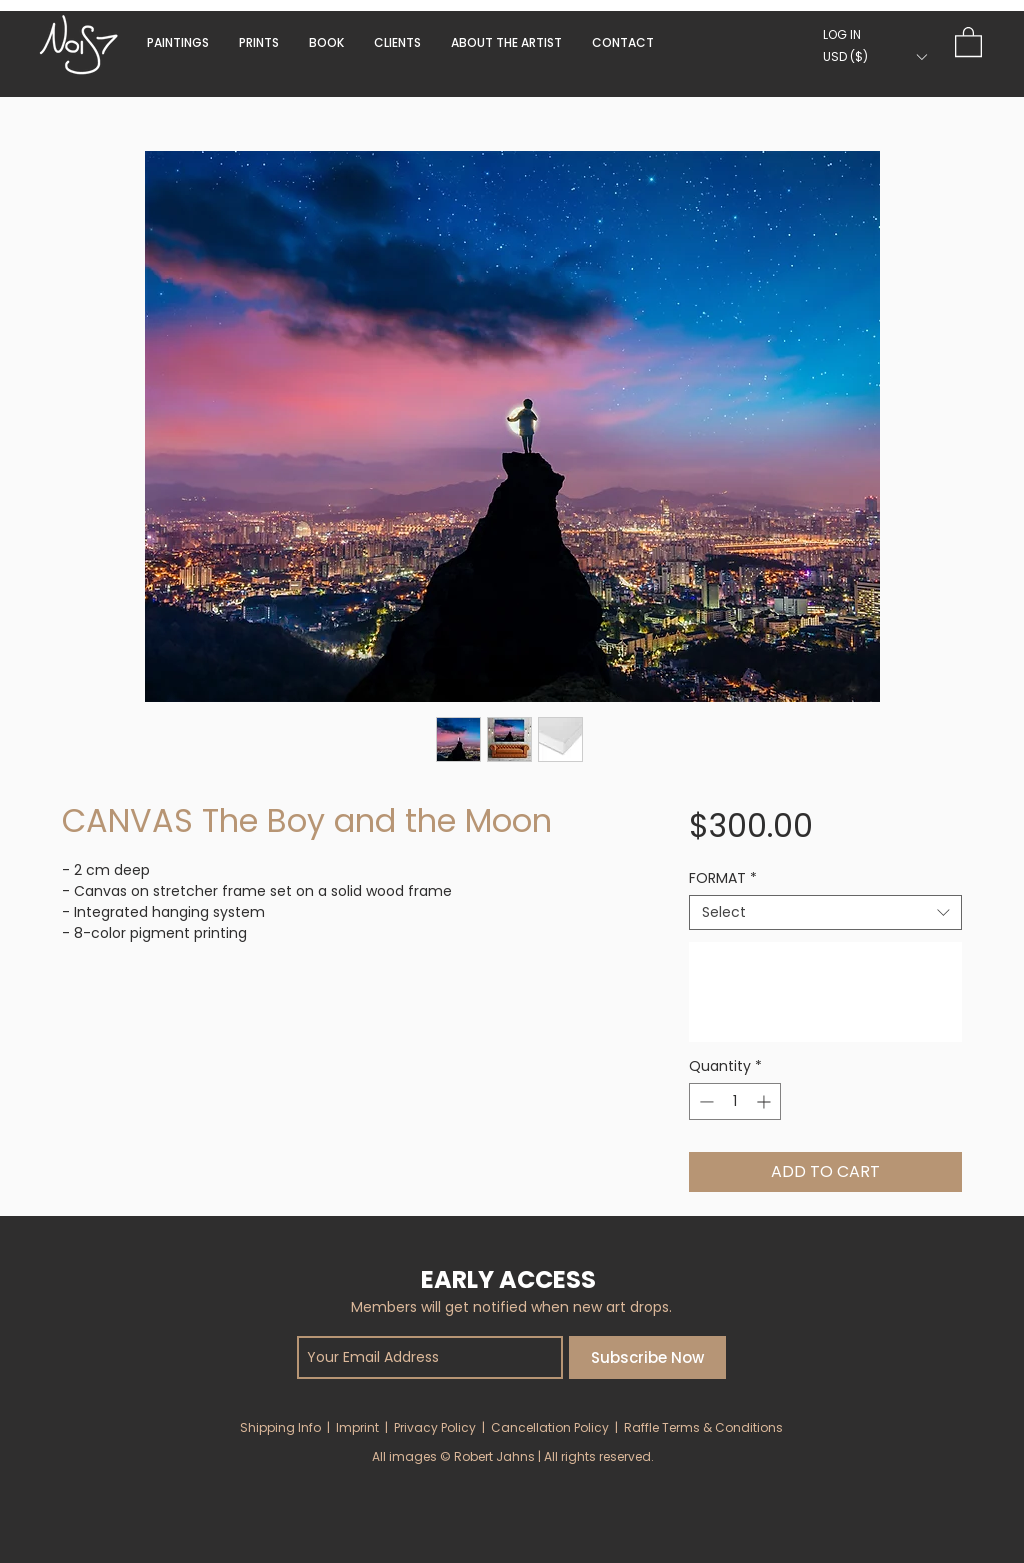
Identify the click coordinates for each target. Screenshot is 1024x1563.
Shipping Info (280, 1427)
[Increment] (765, 1101)
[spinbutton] (735, 1101)
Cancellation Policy (550, 1427)
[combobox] (825, 912)
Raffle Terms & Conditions (703, 1427)
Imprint (357, 1427)
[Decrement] (704, 1101)
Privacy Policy (435, 1427)
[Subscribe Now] (647, 1357)
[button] (326, 42)
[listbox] (874, 56)
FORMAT (723, 878)
